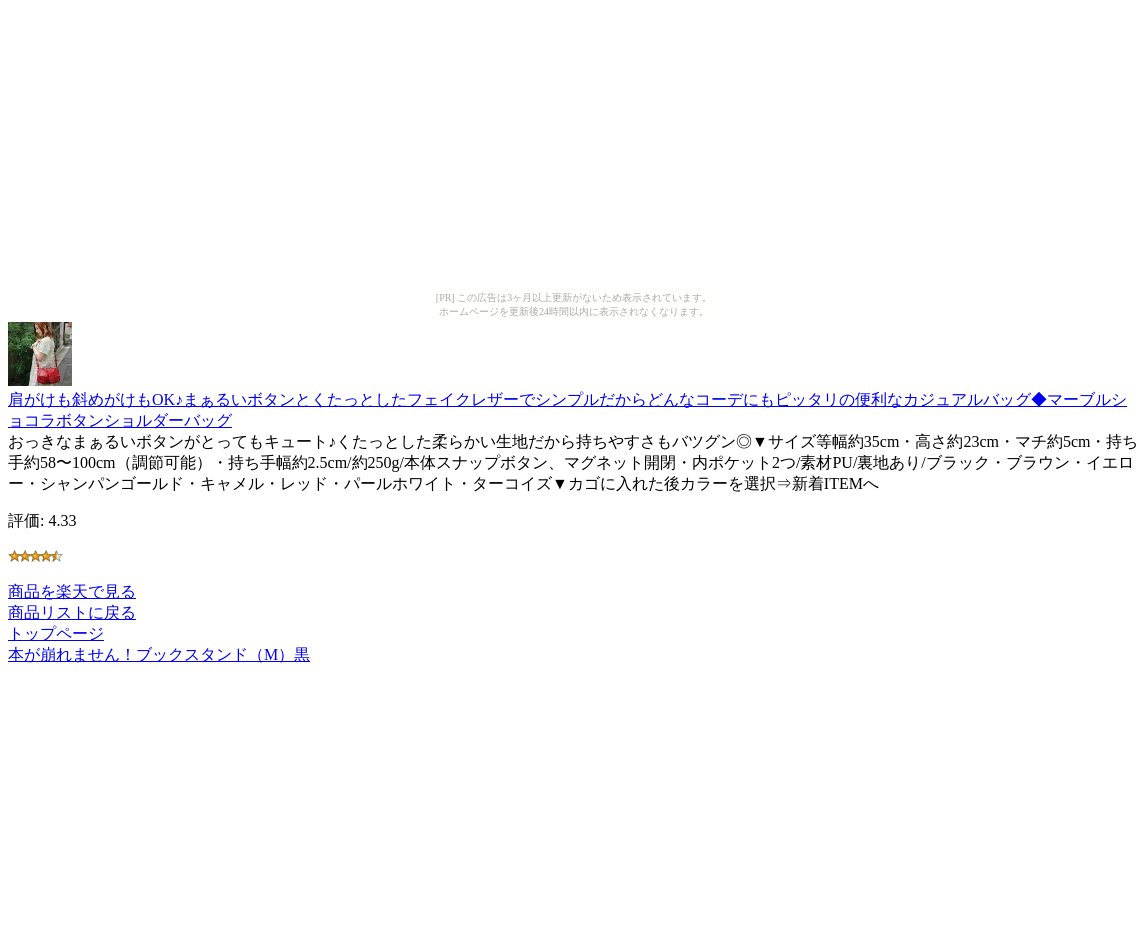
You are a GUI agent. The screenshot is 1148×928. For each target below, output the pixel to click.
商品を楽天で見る (72, 591)
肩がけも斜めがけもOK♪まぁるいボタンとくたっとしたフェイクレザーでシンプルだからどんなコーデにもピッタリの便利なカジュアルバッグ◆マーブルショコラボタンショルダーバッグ (567, 400)
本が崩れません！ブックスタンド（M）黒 (159, 654)
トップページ (56, 633)
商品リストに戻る (72, 612)
